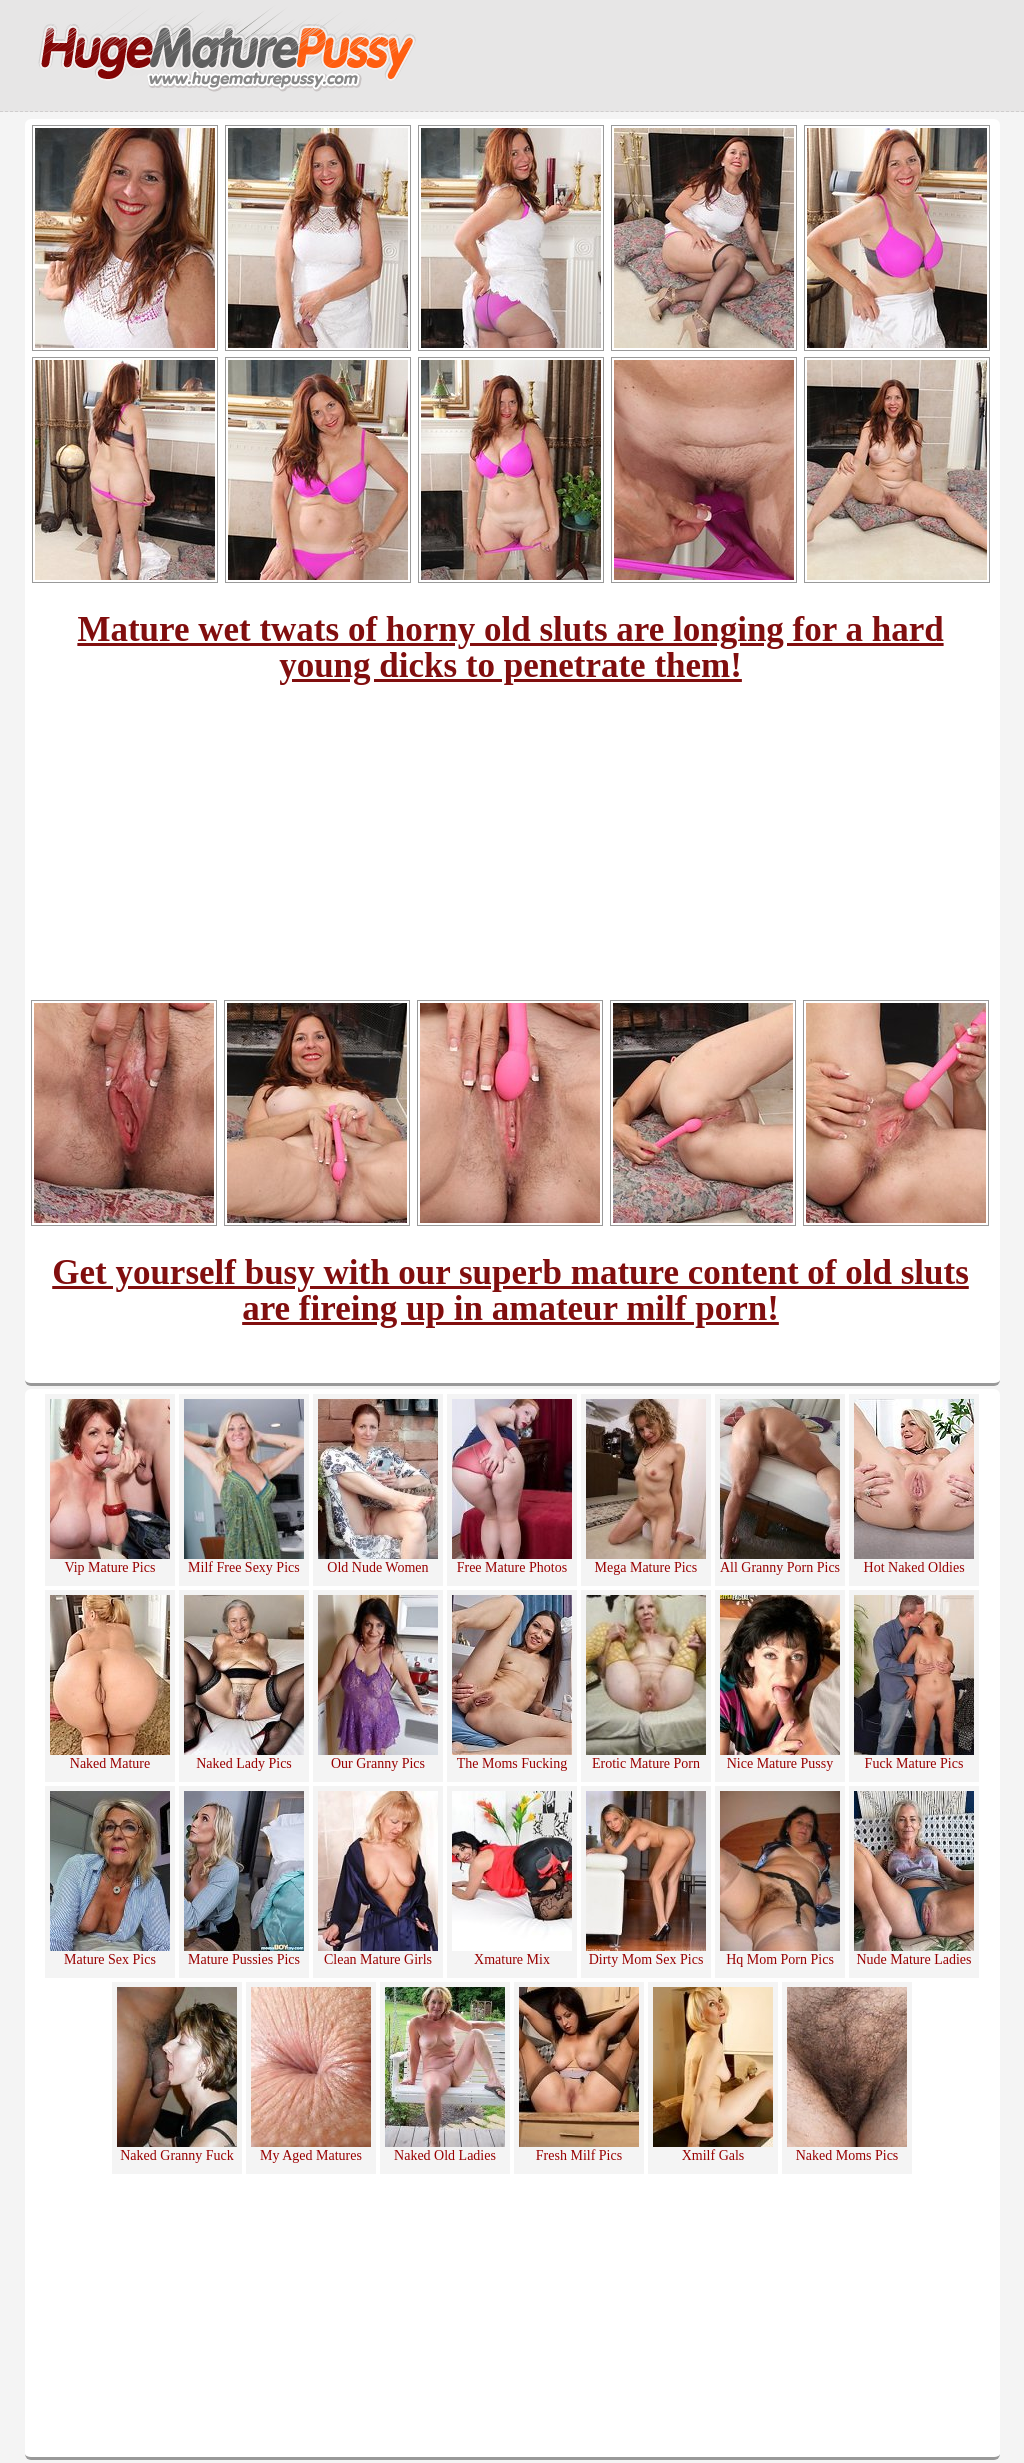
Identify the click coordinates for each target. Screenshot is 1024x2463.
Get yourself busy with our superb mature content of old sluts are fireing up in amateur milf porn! (510, 1290)
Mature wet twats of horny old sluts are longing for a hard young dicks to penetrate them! (510, 647)
